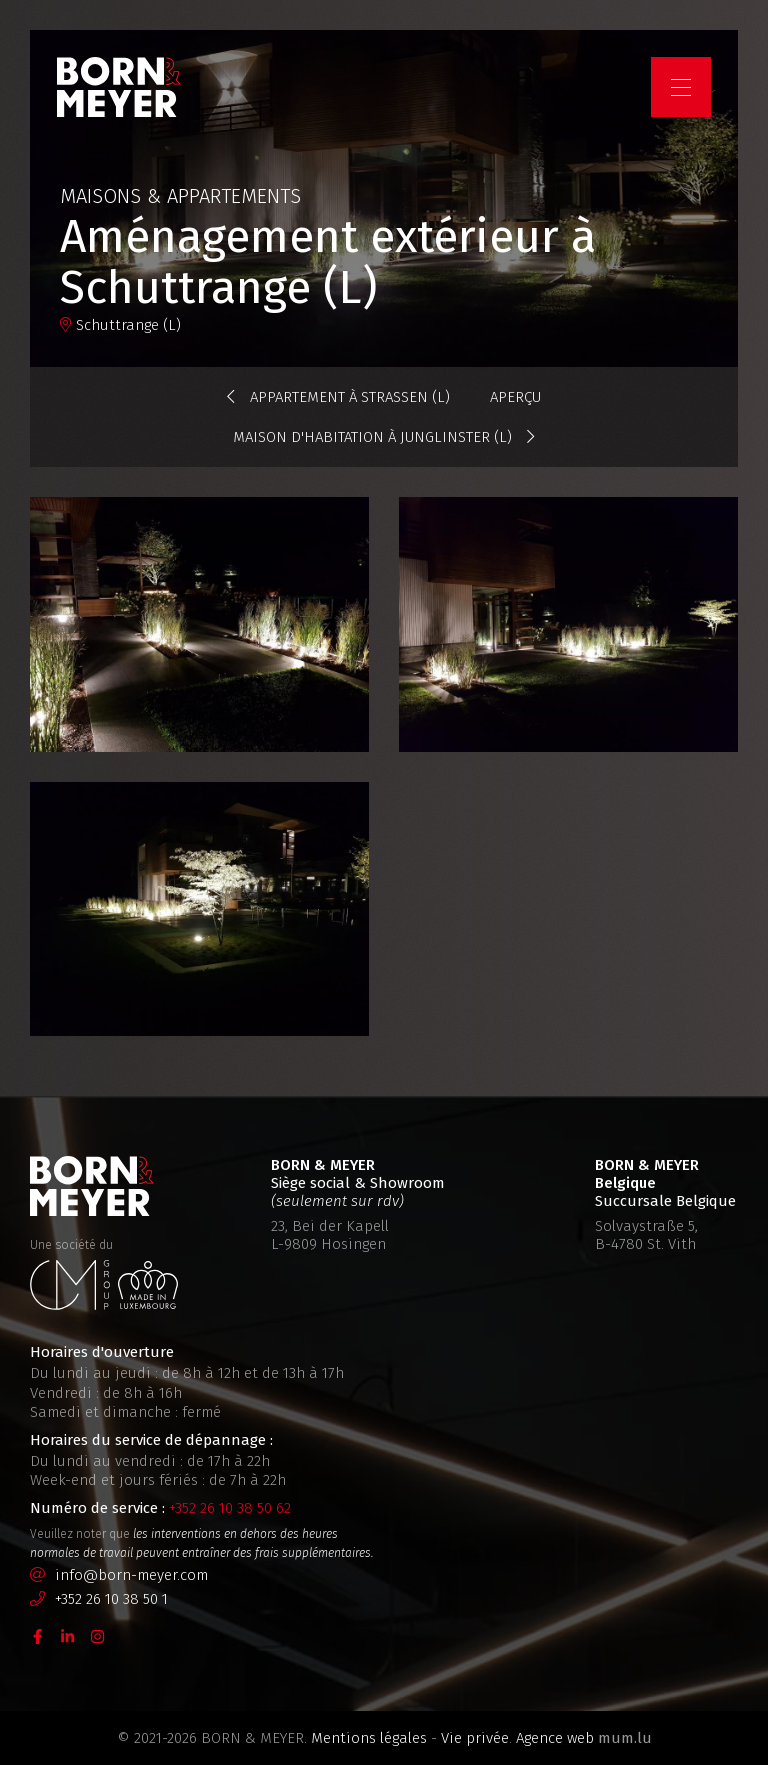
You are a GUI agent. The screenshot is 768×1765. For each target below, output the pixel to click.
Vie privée (475, 1738)
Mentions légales (369, 1738)
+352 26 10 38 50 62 (230, 1508)
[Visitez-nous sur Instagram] (98, 1636)
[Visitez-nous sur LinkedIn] (68, 1636)
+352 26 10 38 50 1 (111, 1599)
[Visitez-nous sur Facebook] (38, 1636)
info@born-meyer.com (131, 1575)
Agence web (555, 1738)
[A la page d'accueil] (122, 90)
